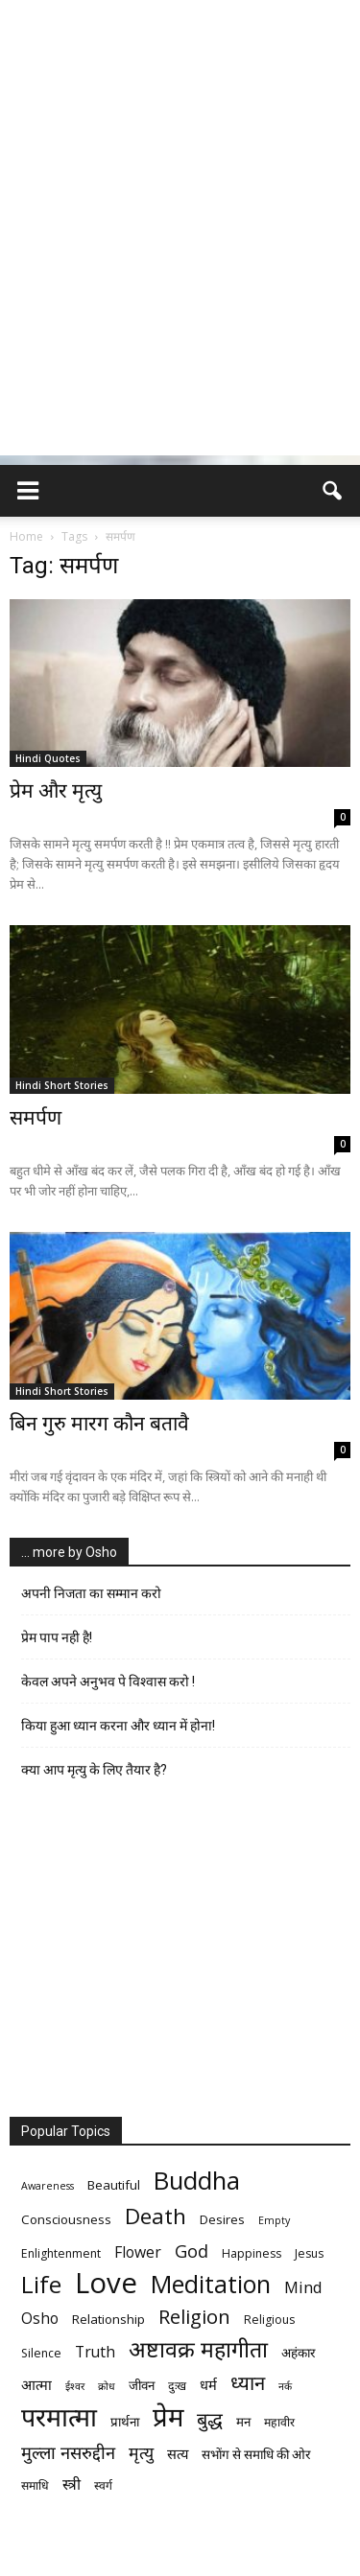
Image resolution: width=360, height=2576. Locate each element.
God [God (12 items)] (191, 2250)
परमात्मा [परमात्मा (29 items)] (59, 2416)
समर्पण (35, 1117)
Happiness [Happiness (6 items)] (251, 2253)
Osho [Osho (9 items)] (40, 2319)
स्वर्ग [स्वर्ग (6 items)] (103, 2485)
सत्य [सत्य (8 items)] (177, 2453)
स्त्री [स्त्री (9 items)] (71, 2484)
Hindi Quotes (48, 758)
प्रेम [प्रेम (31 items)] (168, 2416)
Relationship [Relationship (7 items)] (108, 2319)
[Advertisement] (180, 275)
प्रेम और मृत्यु (56, 790)
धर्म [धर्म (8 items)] (208, 2384)
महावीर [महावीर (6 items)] (279, 2422)
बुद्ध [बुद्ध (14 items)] (210, 2419)
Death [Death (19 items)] (155, 2216)
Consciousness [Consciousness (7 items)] (66, 2219)
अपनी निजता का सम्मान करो (91, 1593)
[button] (333, 491)
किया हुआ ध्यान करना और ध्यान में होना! (118, 1725)
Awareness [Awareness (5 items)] (47, 2186)
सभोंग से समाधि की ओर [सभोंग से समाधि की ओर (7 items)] (256, 2454)
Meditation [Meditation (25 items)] (211, 2284)
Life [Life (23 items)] (41, 2284)
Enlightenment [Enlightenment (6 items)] (61, 2253)
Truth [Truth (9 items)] (95, 2352)
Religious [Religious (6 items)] (269, 2319)
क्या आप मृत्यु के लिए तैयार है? (94, 1769)
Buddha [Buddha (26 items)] (197, 2180)
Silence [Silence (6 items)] (41, 2353)
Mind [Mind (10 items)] (303, 2287)
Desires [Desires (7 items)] (222, 2219)
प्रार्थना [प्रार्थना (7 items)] (124, 2421)
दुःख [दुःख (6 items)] (177, 2386)
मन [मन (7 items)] (243, 2421)
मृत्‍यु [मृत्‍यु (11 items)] (141, 2453)
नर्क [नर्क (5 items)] (285, 2386)
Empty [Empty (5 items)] (274, 2220)
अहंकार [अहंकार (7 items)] (298, 2352)
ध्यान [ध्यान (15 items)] (247, 2383)
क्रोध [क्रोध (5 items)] (106, 2386)
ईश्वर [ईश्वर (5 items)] (74, 2386)
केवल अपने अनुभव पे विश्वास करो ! (108, 1681)
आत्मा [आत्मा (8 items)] (36, 2384)
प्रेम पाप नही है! (56, 1637)
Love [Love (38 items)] (106, 2283)
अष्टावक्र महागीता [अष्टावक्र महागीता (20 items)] (198, 2349)
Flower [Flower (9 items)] (137, 2252)
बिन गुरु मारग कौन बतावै (99, 1423)
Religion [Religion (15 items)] (194, 2317)
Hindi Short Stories (61, 1085)
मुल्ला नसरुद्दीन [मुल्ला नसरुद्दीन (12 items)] (68, 2452)
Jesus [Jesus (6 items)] (309, 2253)
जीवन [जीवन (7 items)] (142, 2385)
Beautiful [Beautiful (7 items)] (113, 2184)
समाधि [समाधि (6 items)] (35, 2485)
